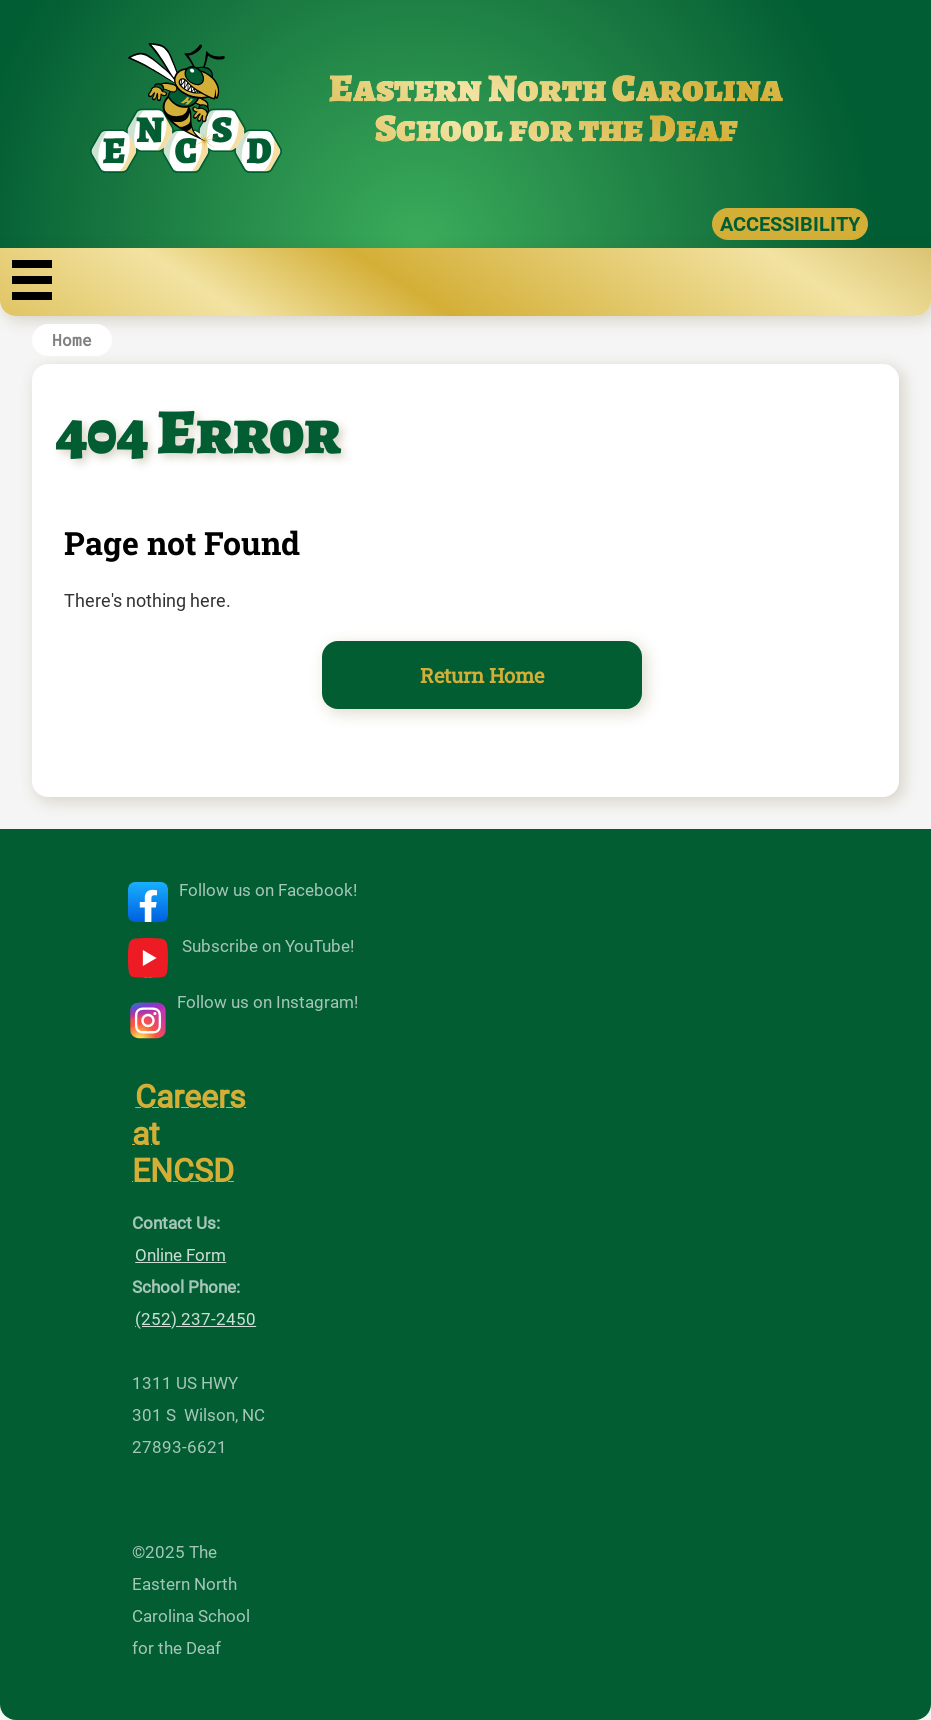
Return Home (482, 675)
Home (72, 339)
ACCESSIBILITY (790, 224)
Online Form (180, 1255)
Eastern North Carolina (556, 88)
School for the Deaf (556, 128)
